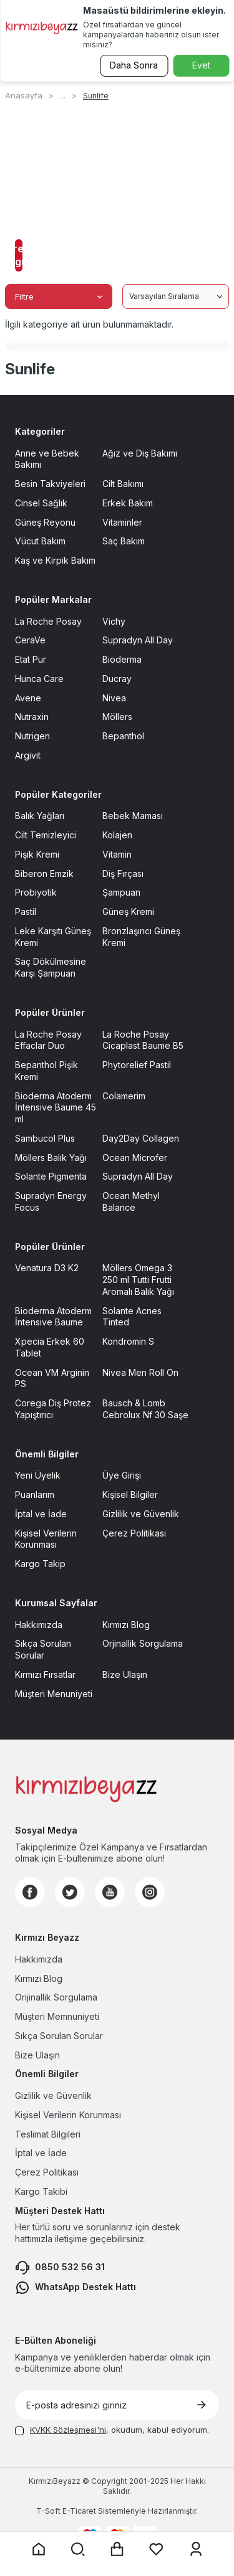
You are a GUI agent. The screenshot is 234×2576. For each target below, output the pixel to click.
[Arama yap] (78, 2549)
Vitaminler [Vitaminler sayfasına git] (122, 522)
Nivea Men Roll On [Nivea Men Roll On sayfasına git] (140, 1372)
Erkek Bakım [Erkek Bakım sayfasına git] (127, 503)
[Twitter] (70, 1892)
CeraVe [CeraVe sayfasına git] (30, 640)
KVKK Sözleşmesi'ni (68, 2430)
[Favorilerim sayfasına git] (156, 2549)
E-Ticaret (79, 2511)
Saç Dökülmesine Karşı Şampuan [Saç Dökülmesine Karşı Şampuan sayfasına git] (50, 967)
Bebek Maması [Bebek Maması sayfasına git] (132, 815)
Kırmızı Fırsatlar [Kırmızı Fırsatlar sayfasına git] (45, 1674)
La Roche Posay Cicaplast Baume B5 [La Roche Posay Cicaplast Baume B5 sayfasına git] (142, 1040)
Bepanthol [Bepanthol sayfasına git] (123, 736)
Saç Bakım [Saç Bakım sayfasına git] (123, 541)
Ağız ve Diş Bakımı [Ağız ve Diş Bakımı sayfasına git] (139, 453)
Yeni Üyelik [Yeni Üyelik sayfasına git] (38, 1475)
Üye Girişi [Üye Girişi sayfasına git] (121, 1475)
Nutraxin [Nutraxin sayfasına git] (32, 716)
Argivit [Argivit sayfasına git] (28, 755)
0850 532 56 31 (60, 2267)
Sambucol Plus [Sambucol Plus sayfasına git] (45, 1138)
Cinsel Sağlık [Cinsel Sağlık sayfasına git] (41, 503)
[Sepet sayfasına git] (117, 2549)
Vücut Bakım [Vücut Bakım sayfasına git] (40, 541)
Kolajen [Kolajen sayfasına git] (117, 835)
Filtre (58, 296)
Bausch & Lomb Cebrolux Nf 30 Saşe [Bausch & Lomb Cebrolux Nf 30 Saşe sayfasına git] (145, 1409)
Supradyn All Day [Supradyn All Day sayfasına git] (137, 640)
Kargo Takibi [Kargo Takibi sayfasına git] (41, 2191)
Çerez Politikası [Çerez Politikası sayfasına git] (134, 1533)
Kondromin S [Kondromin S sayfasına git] (128, 1341)
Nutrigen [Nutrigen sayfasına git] (32, 736)
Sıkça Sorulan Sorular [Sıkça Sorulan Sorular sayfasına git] (43, 1649)
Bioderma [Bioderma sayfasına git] (122, 659)
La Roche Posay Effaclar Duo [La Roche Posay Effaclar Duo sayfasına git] (48, 1040)
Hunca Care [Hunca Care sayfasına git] (39, 678)
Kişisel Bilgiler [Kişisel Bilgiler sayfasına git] (130, 1494)
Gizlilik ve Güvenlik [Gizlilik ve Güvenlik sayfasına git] (140, 1513)
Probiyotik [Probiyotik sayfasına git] (36, 892)
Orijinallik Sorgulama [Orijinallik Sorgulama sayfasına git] (56, 1997)
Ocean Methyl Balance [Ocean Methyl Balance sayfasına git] (131, 1201)
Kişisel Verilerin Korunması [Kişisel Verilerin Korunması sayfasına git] (46, 1539)
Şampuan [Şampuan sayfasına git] (121, 892)
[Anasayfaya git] (38, 2549)
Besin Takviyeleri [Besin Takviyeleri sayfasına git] (50, 483)
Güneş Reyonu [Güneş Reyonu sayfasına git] (45, 522)
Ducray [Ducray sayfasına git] (117, 678)
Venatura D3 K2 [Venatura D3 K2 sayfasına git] (47, 1267)
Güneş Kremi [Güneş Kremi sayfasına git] (128, 911)
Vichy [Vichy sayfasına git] (113, 621)
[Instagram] (150, 1892)
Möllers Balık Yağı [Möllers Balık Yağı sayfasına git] (51, 1157)
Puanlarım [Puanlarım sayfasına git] (34, 1494)
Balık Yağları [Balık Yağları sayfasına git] (39, 815)
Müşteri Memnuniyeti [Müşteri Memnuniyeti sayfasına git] (57, 2016)
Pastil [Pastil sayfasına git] (25, 911)
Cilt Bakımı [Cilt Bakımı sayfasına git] (123, 483)
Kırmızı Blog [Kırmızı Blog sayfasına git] (126, 1624)
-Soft (49, 2511)
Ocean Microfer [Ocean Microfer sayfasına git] (134, 1157)
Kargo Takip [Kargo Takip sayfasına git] (40, 1563)
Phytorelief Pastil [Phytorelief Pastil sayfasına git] (136, 1064)
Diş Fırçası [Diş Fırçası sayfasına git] (123, 873)
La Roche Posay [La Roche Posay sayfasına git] (48, 621)
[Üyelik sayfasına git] (196, 2549)
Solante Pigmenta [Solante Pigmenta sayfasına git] (51, 1176)
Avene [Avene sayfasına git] (28, 698)
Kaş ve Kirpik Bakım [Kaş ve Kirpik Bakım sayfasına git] (55, 560)
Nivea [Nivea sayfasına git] (114, 698)
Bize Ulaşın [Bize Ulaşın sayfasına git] (124, 1674)
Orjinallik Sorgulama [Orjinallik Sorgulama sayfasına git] (142, 1643)
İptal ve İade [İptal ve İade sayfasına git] (41, 1513)
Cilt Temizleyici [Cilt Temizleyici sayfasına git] (45, 835)
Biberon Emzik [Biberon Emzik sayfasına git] (44, 873)
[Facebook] (30, 1892)
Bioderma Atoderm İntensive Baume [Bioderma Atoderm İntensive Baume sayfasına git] (53, 1316)
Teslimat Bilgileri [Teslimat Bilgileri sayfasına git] (47, 2134)
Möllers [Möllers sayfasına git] (117, 716)
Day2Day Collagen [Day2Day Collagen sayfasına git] (140, 1138)
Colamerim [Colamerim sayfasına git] (123, 1096)
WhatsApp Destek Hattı (75, 2287)
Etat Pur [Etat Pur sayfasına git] (30, 659)
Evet (201, 65)
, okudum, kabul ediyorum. (112, 2430)
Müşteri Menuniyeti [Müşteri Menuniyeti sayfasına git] (53, 1693)
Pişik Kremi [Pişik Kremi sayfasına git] (37, 854)
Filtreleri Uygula (18, 255)
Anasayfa (23, 95)
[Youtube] (110, 1892)
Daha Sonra (134, 65)
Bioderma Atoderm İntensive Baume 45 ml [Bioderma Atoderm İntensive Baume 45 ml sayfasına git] (55, 1108)
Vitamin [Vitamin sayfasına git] (117, 854)
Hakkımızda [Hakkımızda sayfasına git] (38, 1624)
